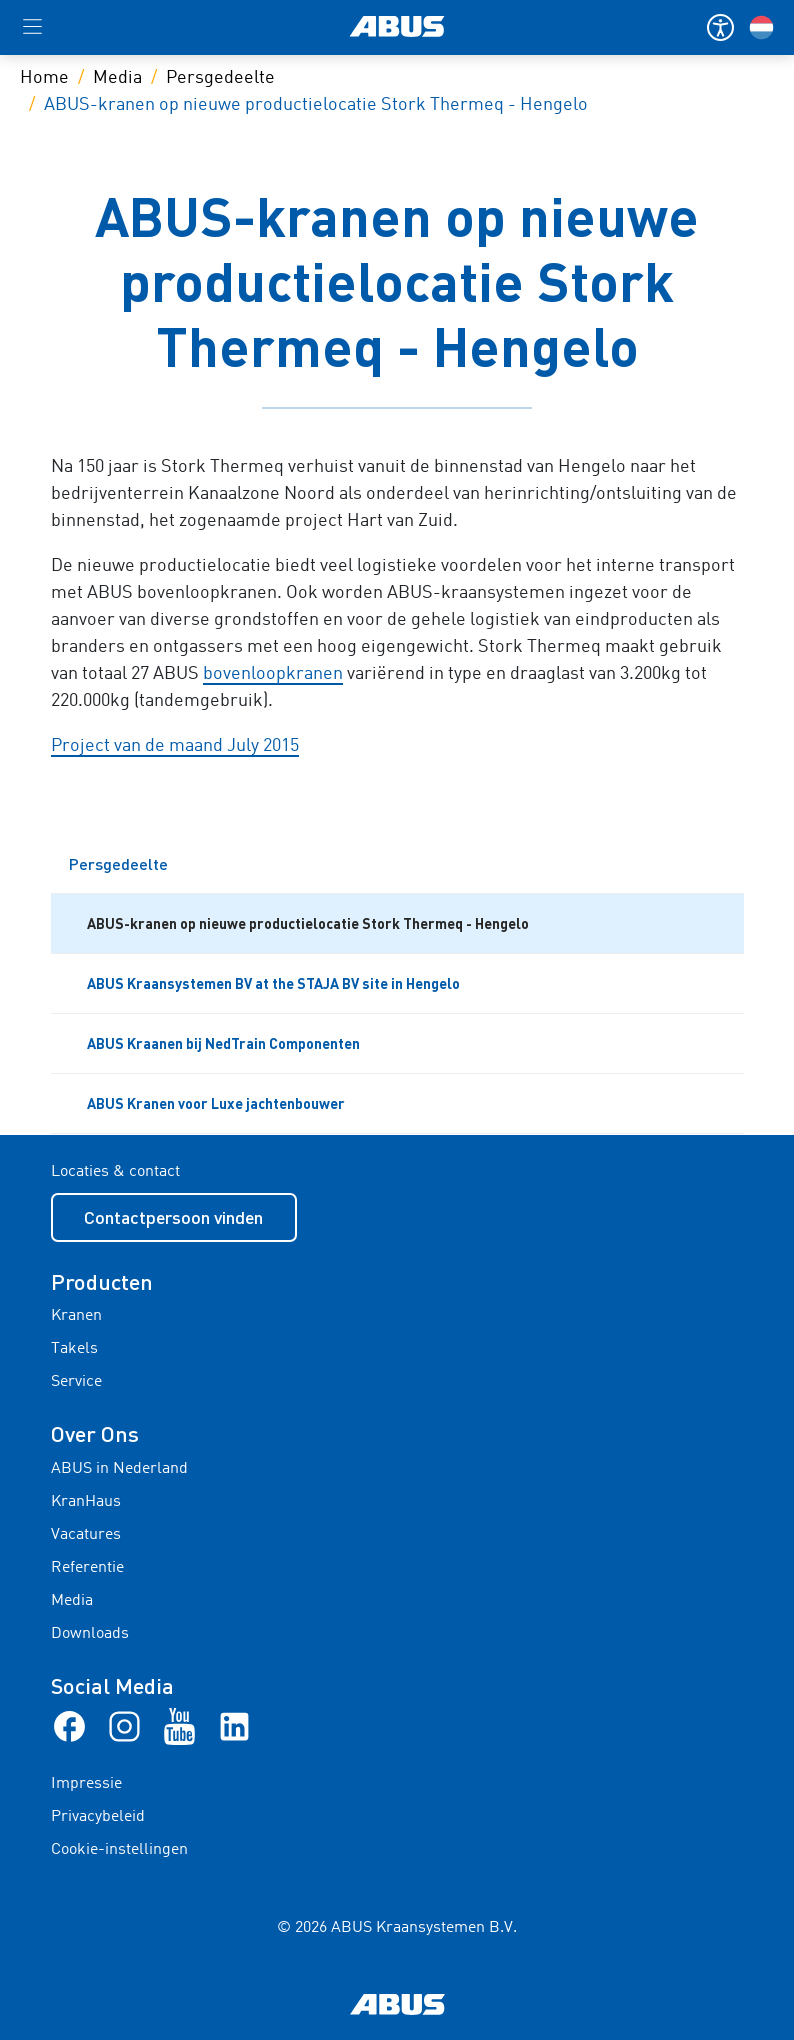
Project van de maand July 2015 (175, 746)
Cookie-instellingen (119, 1850)
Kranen (76, 1316)
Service (76, 1382)
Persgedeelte (220, 78)
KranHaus (86, 1502)
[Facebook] (69, 1726)
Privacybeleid (98, 1817)
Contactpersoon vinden (173, 1217)
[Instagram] (124, 1726)
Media (117, 78)
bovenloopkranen (273, 674)
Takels (74, 1349)
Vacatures (86, 1535)
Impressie (86, 1784)
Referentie (87, 1568)
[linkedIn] (234, 1726)
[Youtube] (179, 1726)
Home (44, 78)
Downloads (90, 1634)
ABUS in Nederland (119, 1469)
